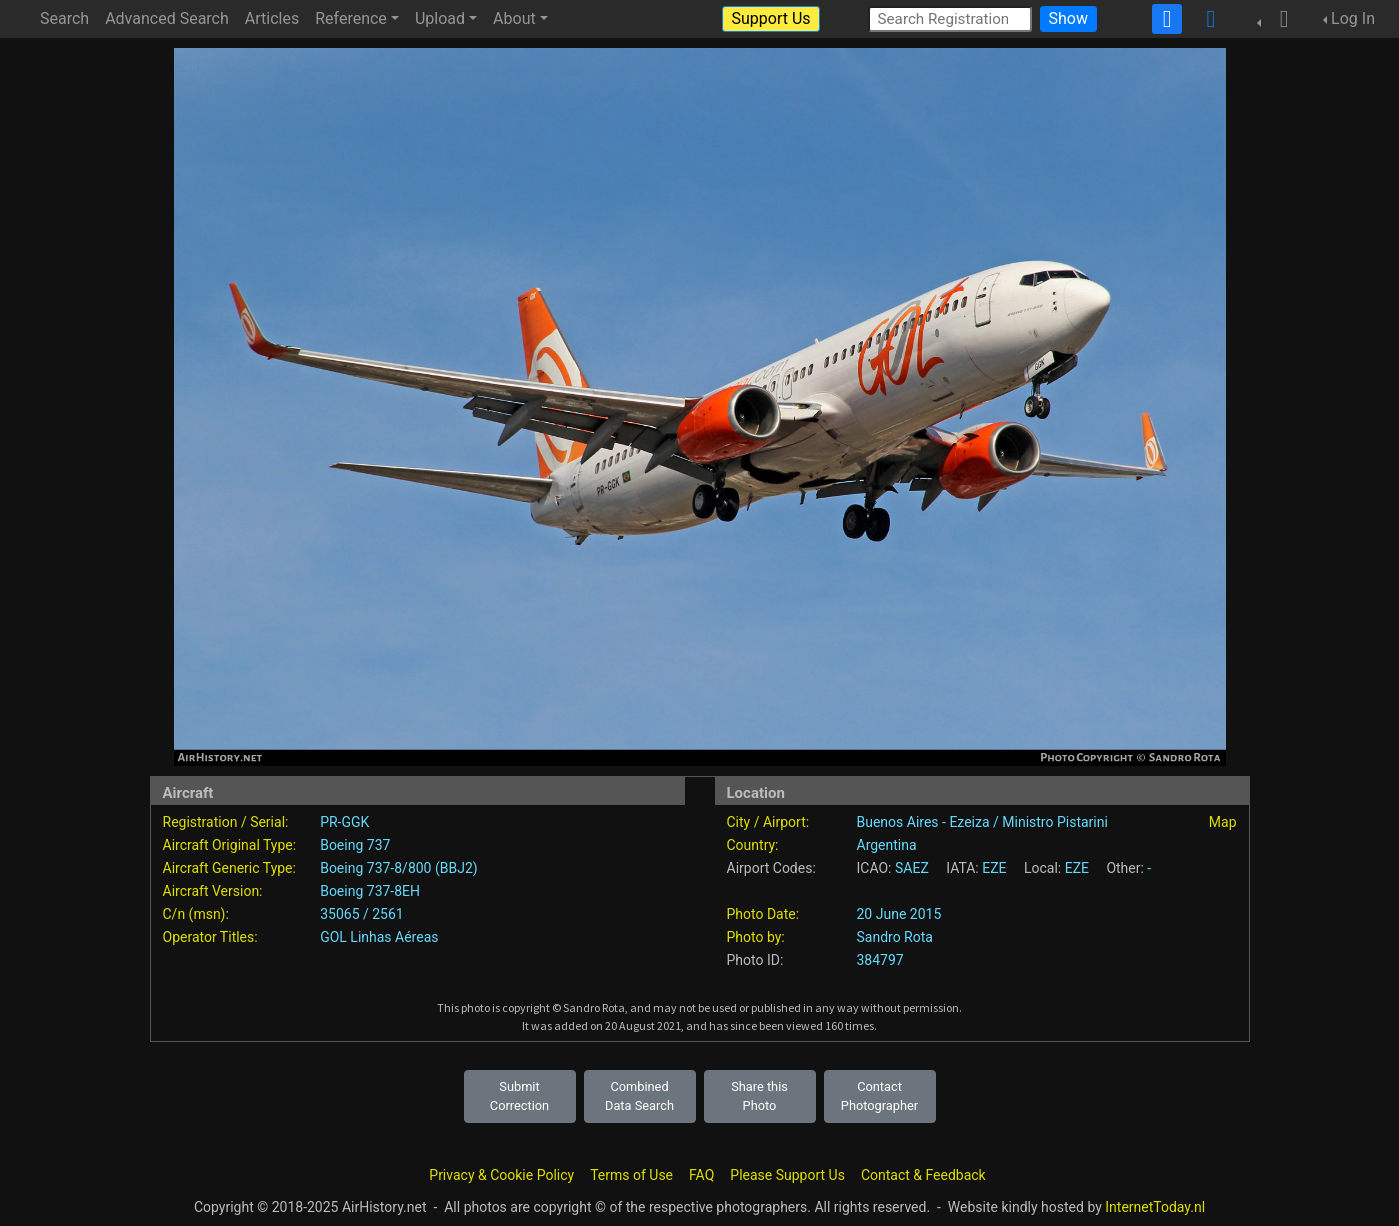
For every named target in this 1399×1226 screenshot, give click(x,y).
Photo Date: (763, 914)
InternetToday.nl (1155, 1207)
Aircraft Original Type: (230, 845)
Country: (753, 845)
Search (64, 18)
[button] (1278, 19)
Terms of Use (631, 1175)
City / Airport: (768, 822)
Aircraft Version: (213, 891)
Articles (272, 18)
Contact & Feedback (923, 1175)
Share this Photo (759, 1096)
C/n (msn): (196, 914)
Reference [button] (351, 18)
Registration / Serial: (226, 822)
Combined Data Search (639, 1096)
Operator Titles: (210, 937)
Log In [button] (1353, 18)
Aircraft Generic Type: (229, 868)
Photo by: (756, 937)
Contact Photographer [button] (879, 1096)
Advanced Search (167, 18)
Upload (440, 18)
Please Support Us (787, 1175)
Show (1068, 18)
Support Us (770, 18)
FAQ (701, 1175)
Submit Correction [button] (519, 1096)
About (514, 18)
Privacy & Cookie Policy (501, 1175)
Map (1223, 822)
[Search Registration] (950, 18)
